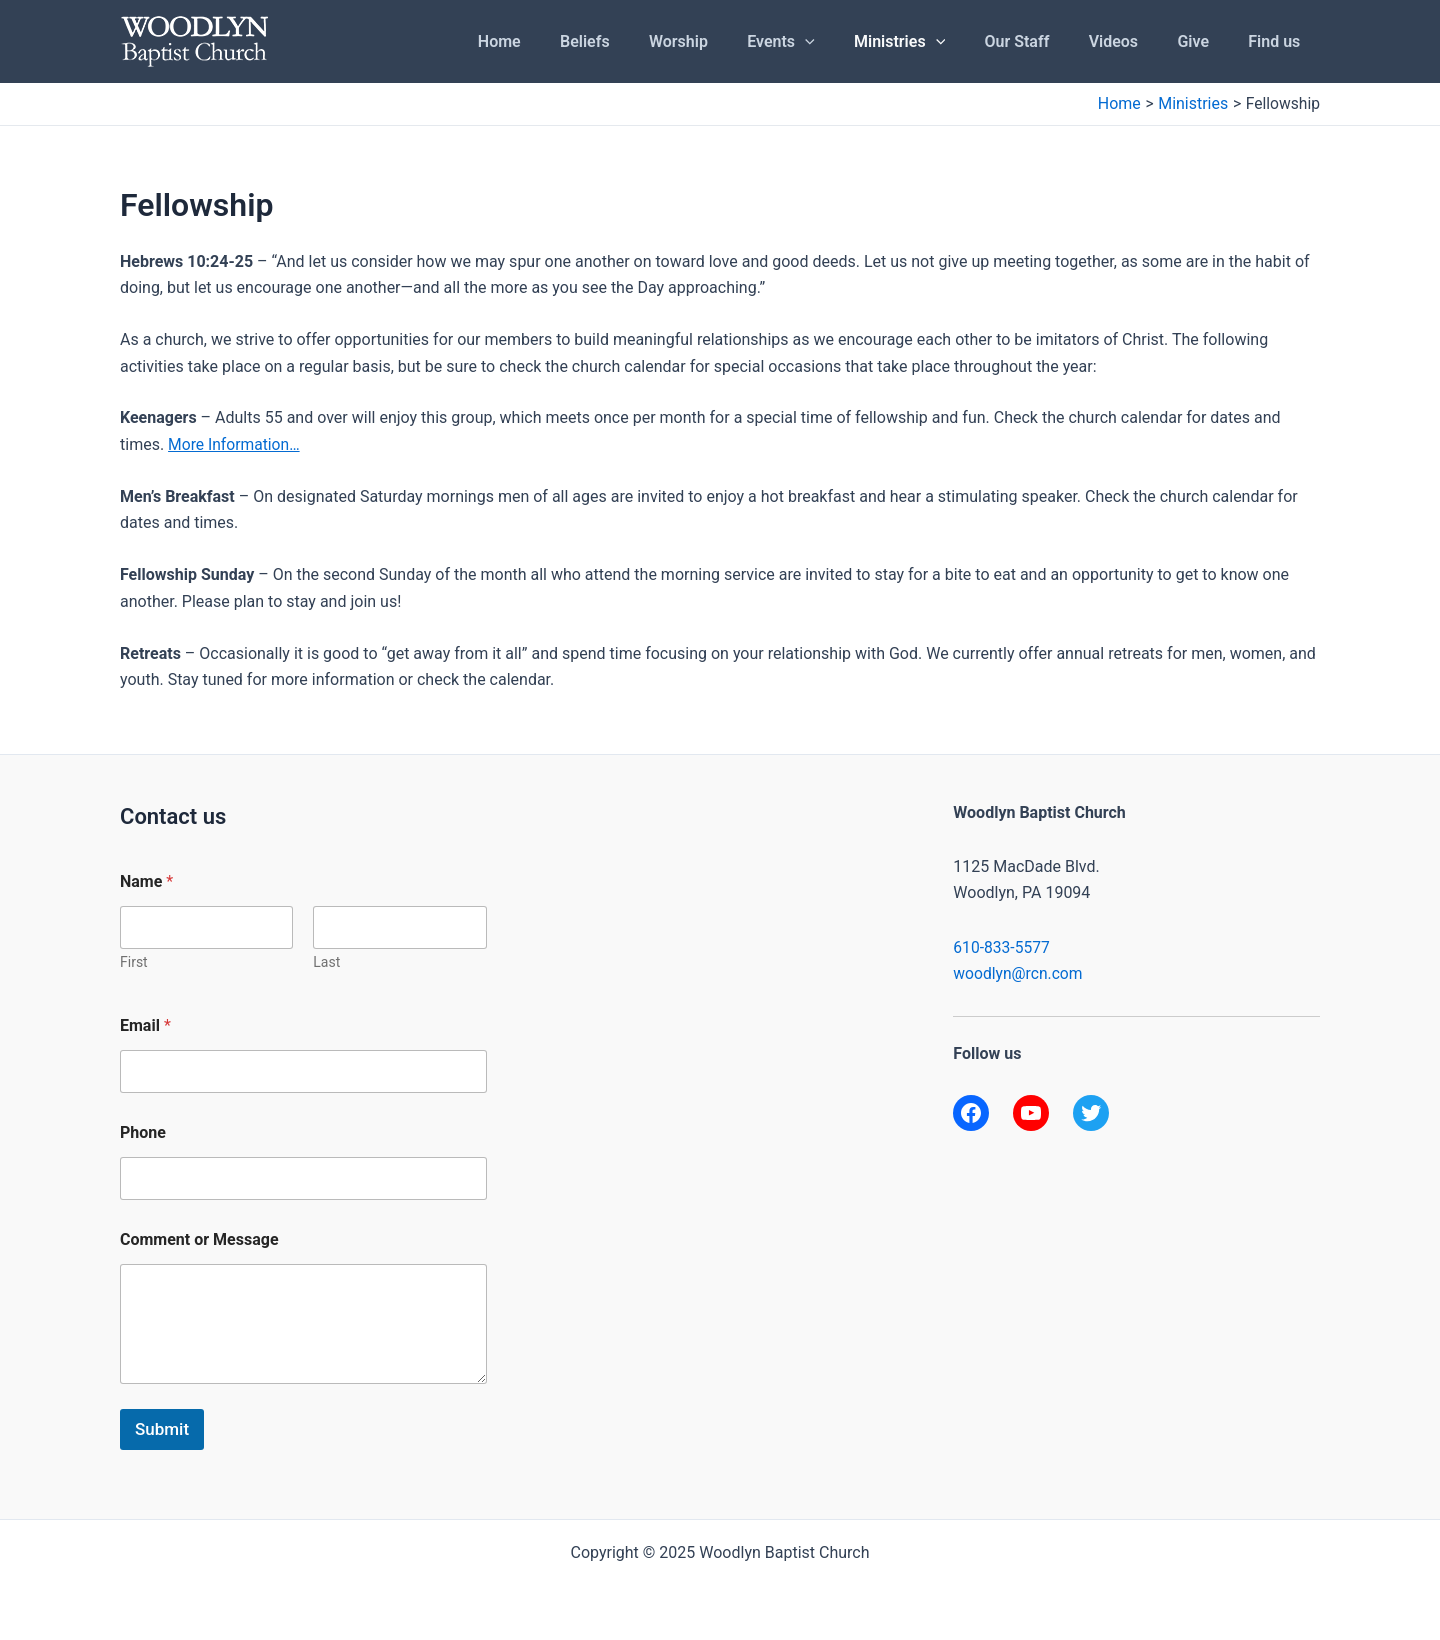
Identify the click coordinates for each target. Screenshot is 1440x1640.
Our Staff (1042, 41)
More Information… (235, 444)
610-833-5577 (1002, 947)
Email (145, 1025)
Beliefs (640, 41)
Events (820, 42)
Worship (725, 41)
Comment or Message (199, 1239)
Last (326, 962)
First (134, 962)
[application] (845, 42)
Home (561, 41)
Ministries (932, 42)
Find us (1278, 41)
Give (1204, 41)
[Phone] (303, 1178)
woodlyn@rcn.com (1019, 973)
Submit (162, 1429)
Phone (143, 1132)
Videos (1131, 41)
